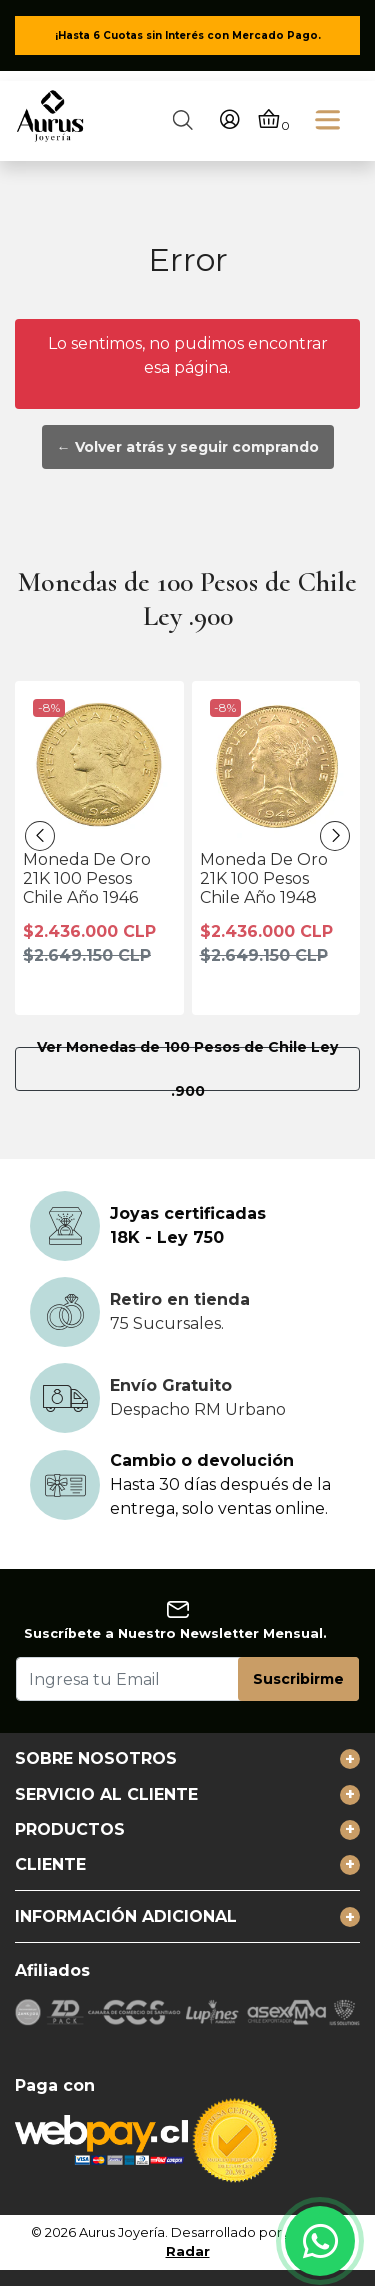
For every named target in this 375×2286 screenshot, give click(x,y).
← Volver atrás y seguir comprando (188, 447)
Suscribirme (298, 1679)
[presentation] (40, 836)
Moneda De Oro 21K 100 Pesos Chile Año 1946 (87, 878)
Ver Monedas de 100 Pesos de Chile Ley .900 (187, 1069)
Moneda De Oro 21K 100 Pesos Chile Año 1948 (264, 878)
